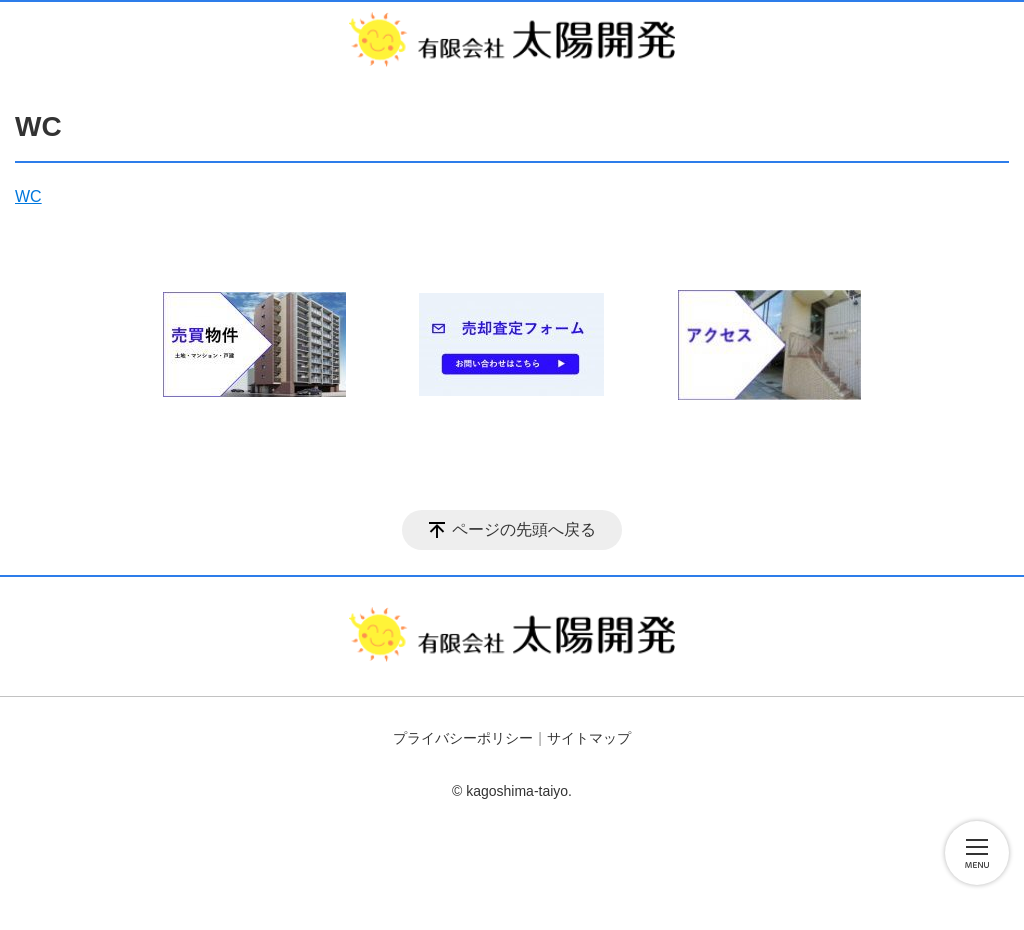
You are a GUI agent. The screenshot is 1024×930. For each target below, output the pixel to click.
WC (28, 196)
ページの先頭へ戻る (524, 529)
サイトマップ (589, 738)
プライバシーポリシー (463, 738)
